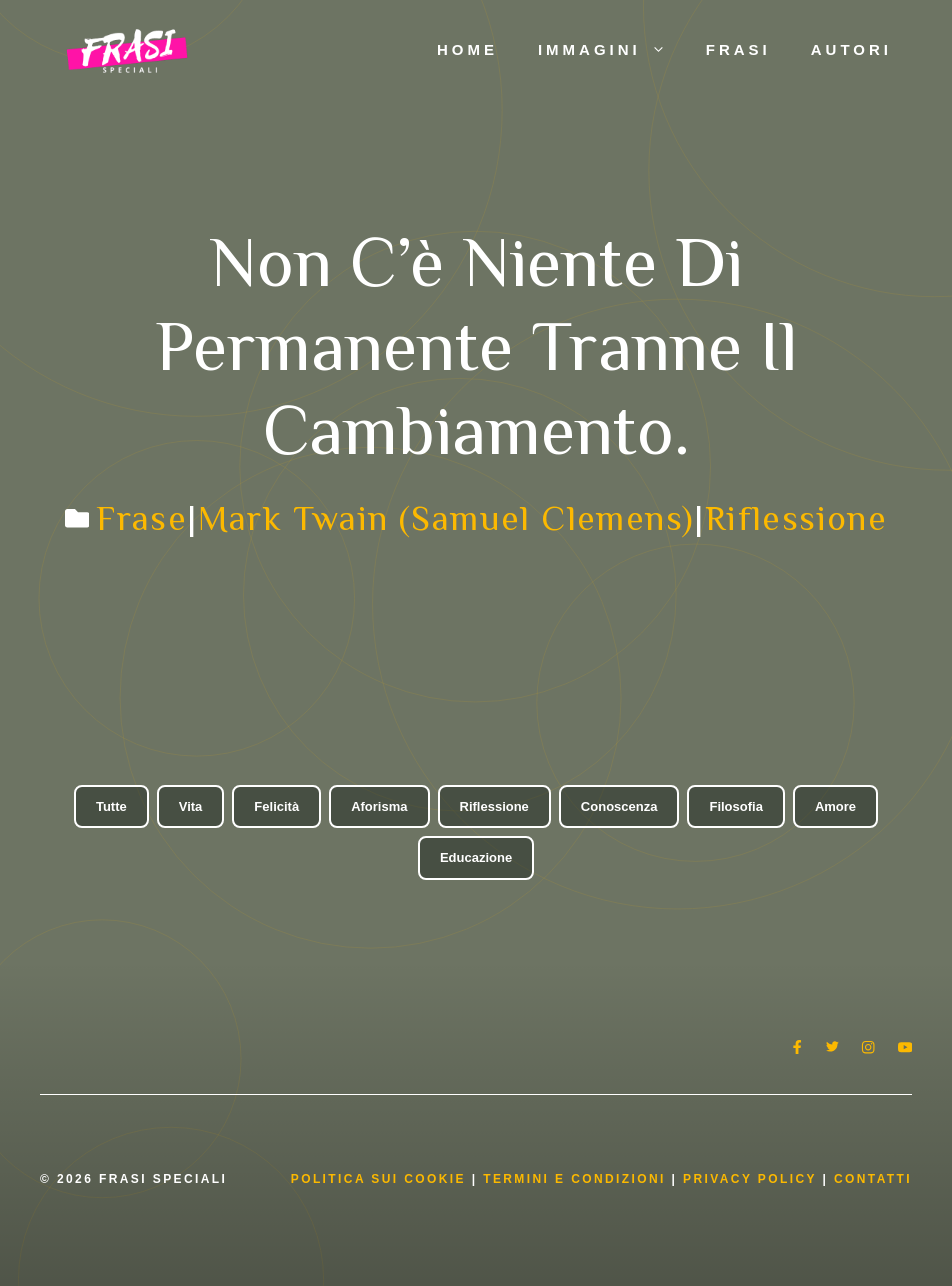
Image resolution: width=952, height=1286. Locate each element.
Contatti (873, 1179)
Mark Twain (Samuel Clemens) (446, 518)
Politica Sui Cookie (378, 1179)
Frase (141, 518)
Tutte (111, 806)
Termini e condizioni (574, 1179)
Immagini (612, 50)
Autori (851, 49)
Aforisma (379, 806)
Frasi (738, 49)
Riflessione (796, 518)
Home (467, 49)
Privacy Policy (752, 1179)
